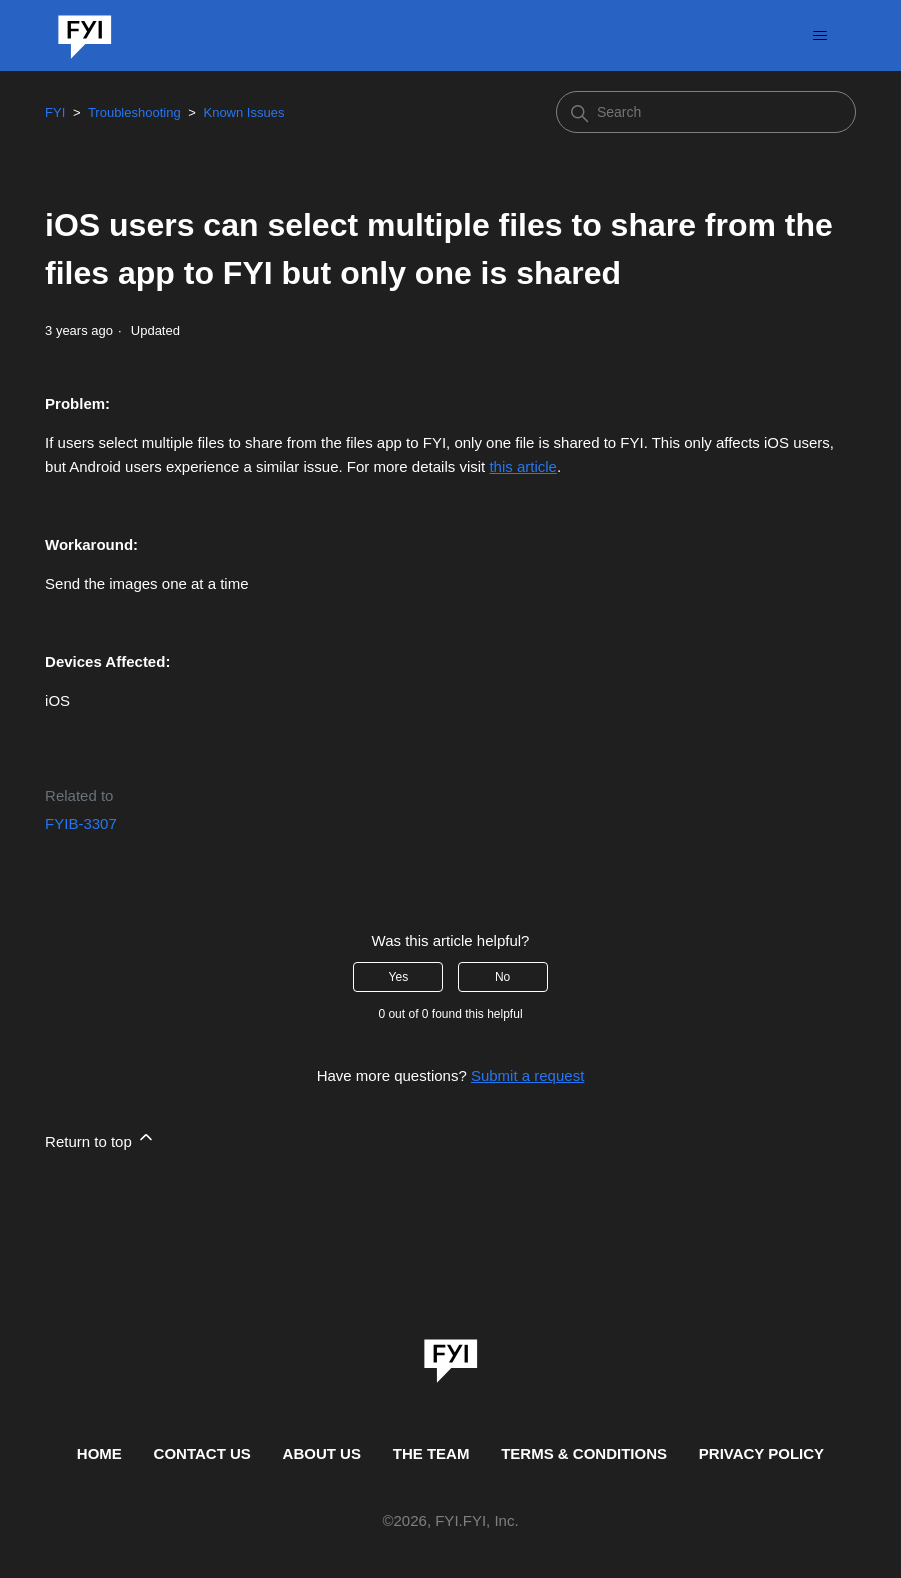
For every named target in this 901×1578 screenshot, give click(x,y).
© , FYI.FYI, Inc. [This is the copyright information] (450, 1521)
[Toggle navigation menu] (820, 36)
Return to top (100, 1138)
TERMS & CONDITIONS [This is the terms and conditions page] (584, 1453)
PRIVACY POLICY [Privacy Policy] (761, 1453)
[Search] (706, 112)
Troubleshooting (134, 112)
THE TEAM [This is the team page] (431, 1453)
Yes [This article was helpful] (399, 977)
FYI (55, 112)
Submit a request (527, 1075)
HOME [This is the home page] (99, 1453)
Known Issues (243, 112)
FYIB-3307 (81, 823)
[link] (451, 1354)
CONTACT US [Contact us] (202, 1453)
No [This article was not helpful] (502, 977)
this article (523, 466)
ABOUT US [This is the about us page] (322, 1453)
